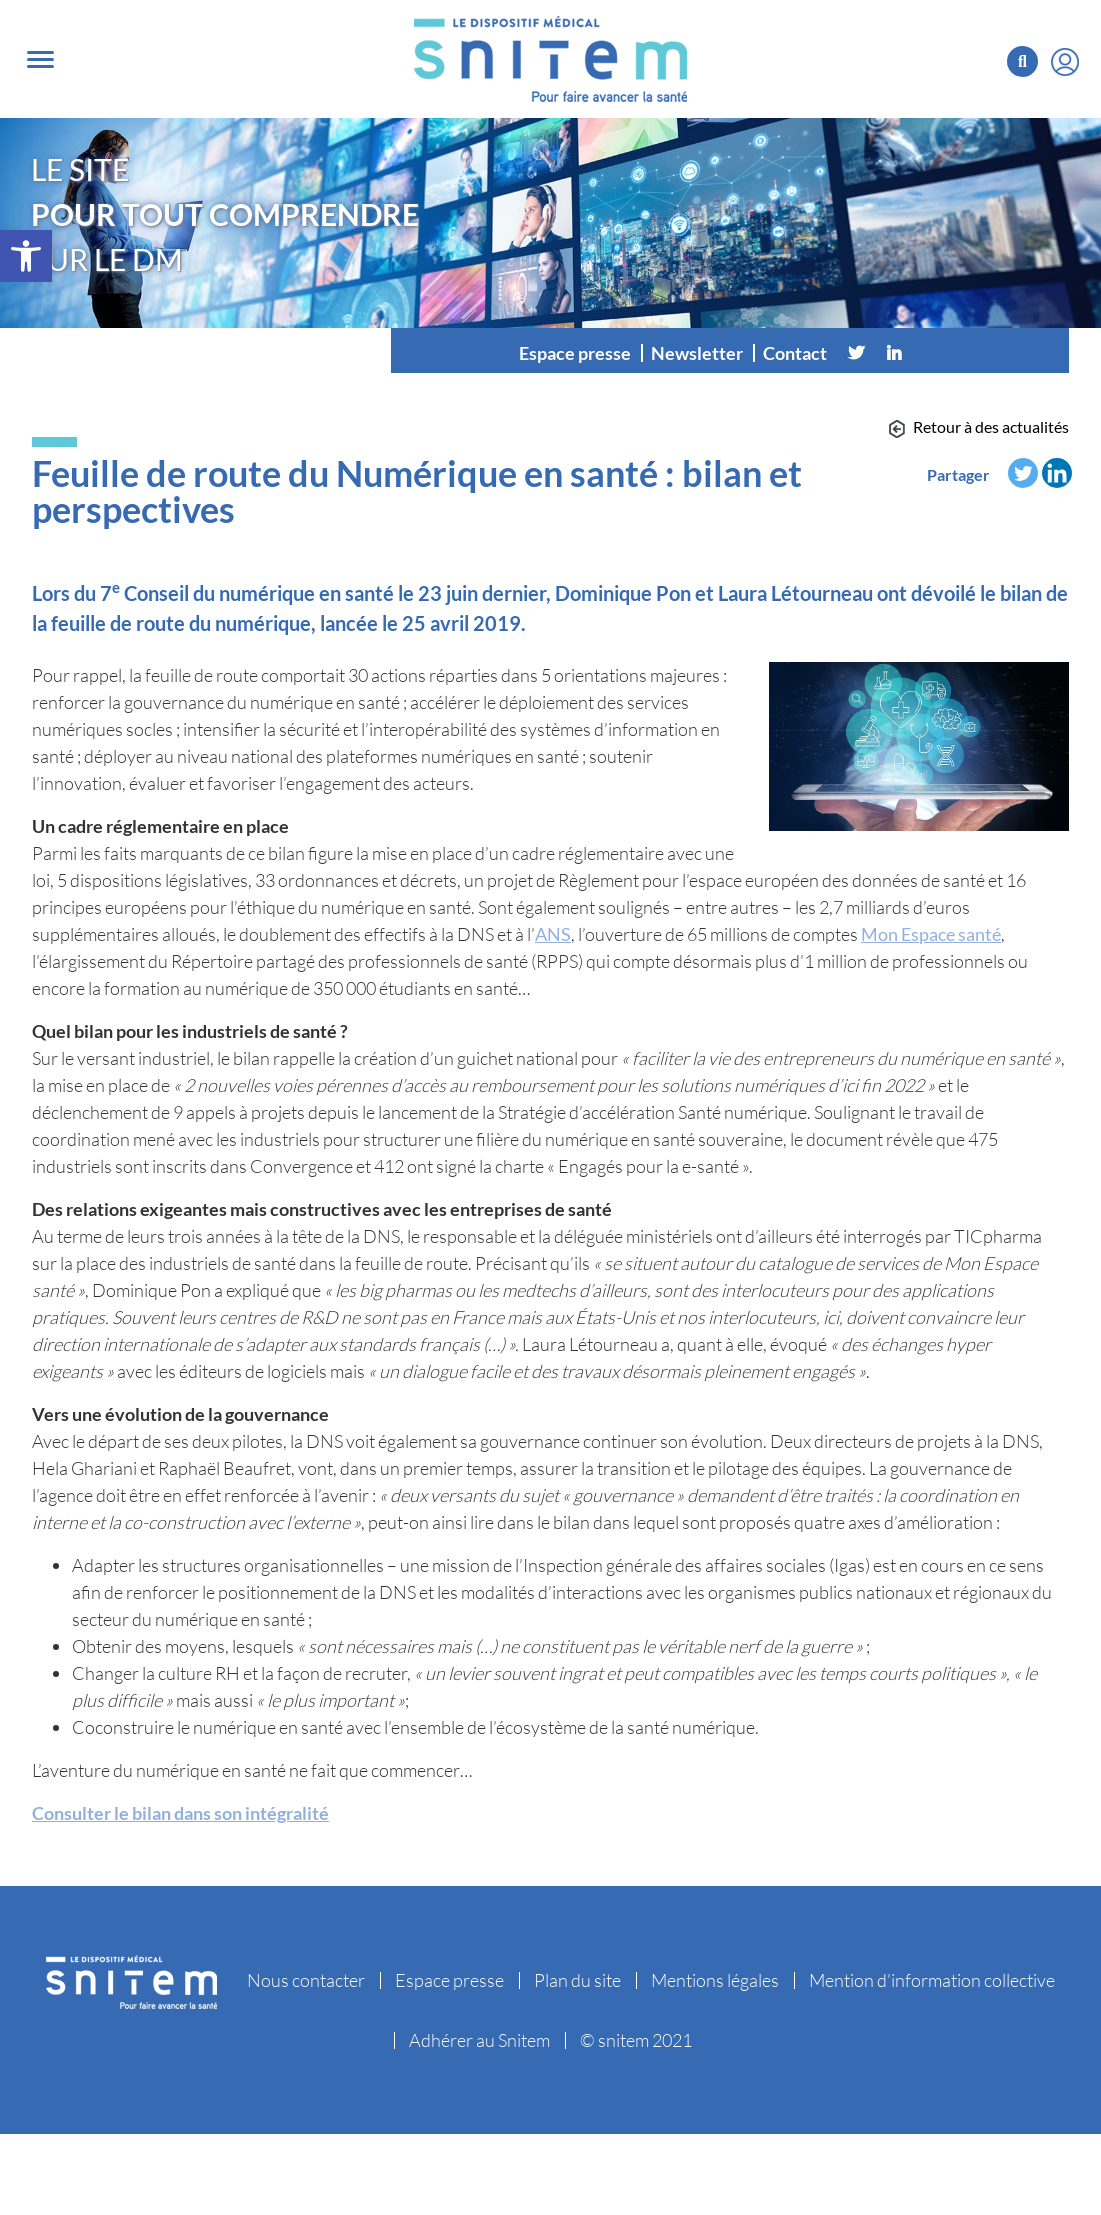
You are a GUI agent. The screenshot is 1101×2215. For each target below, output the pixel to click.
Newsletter (697, 353)
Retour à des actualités (991, 426)
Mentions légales (715, 1980)
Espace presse (575, 353)
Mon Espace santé (931, 934)
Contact (795, 353)
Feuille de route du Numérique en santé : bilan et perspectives (417, 491)
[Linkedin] (894, 353)
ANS (553, 934)
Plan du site (577, 1980)
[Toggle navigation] (40, 59)
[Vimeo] (932, 353)
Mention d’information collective (932, 1980)
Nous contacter (306, 1980)
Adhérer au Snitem (479, 2040)
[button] (26, 256)
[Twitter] (856, 353)
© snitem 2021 (636, 2040)
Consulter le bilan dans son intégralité (180, 1813)
